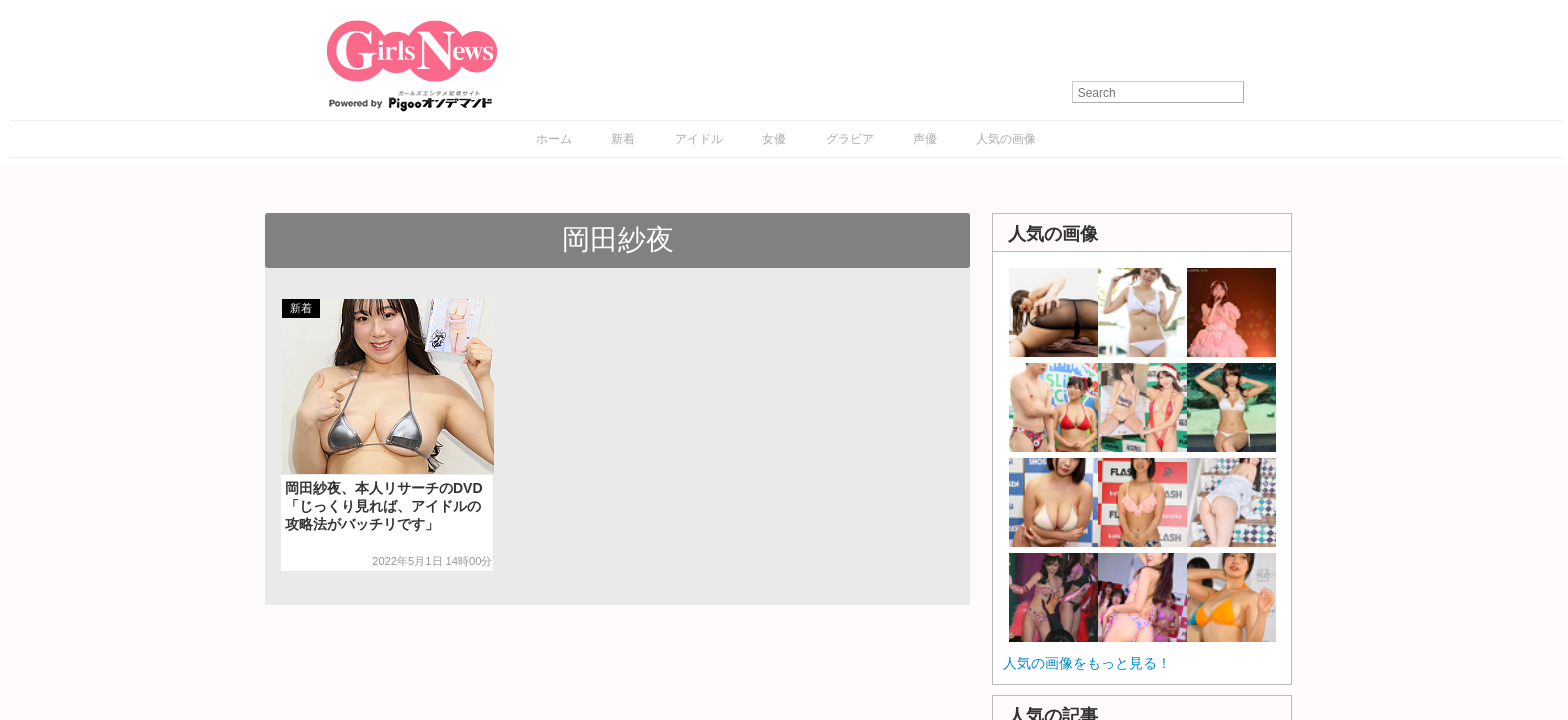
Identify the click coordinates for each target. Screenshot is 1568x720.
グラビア (850, 139)
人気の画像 (1006, 139)
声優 (925, 139)
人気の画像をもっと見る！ (1087, 663)
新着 (623, 139)
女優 (774, 139)
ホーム (554, 139)
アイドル (699, 139)
